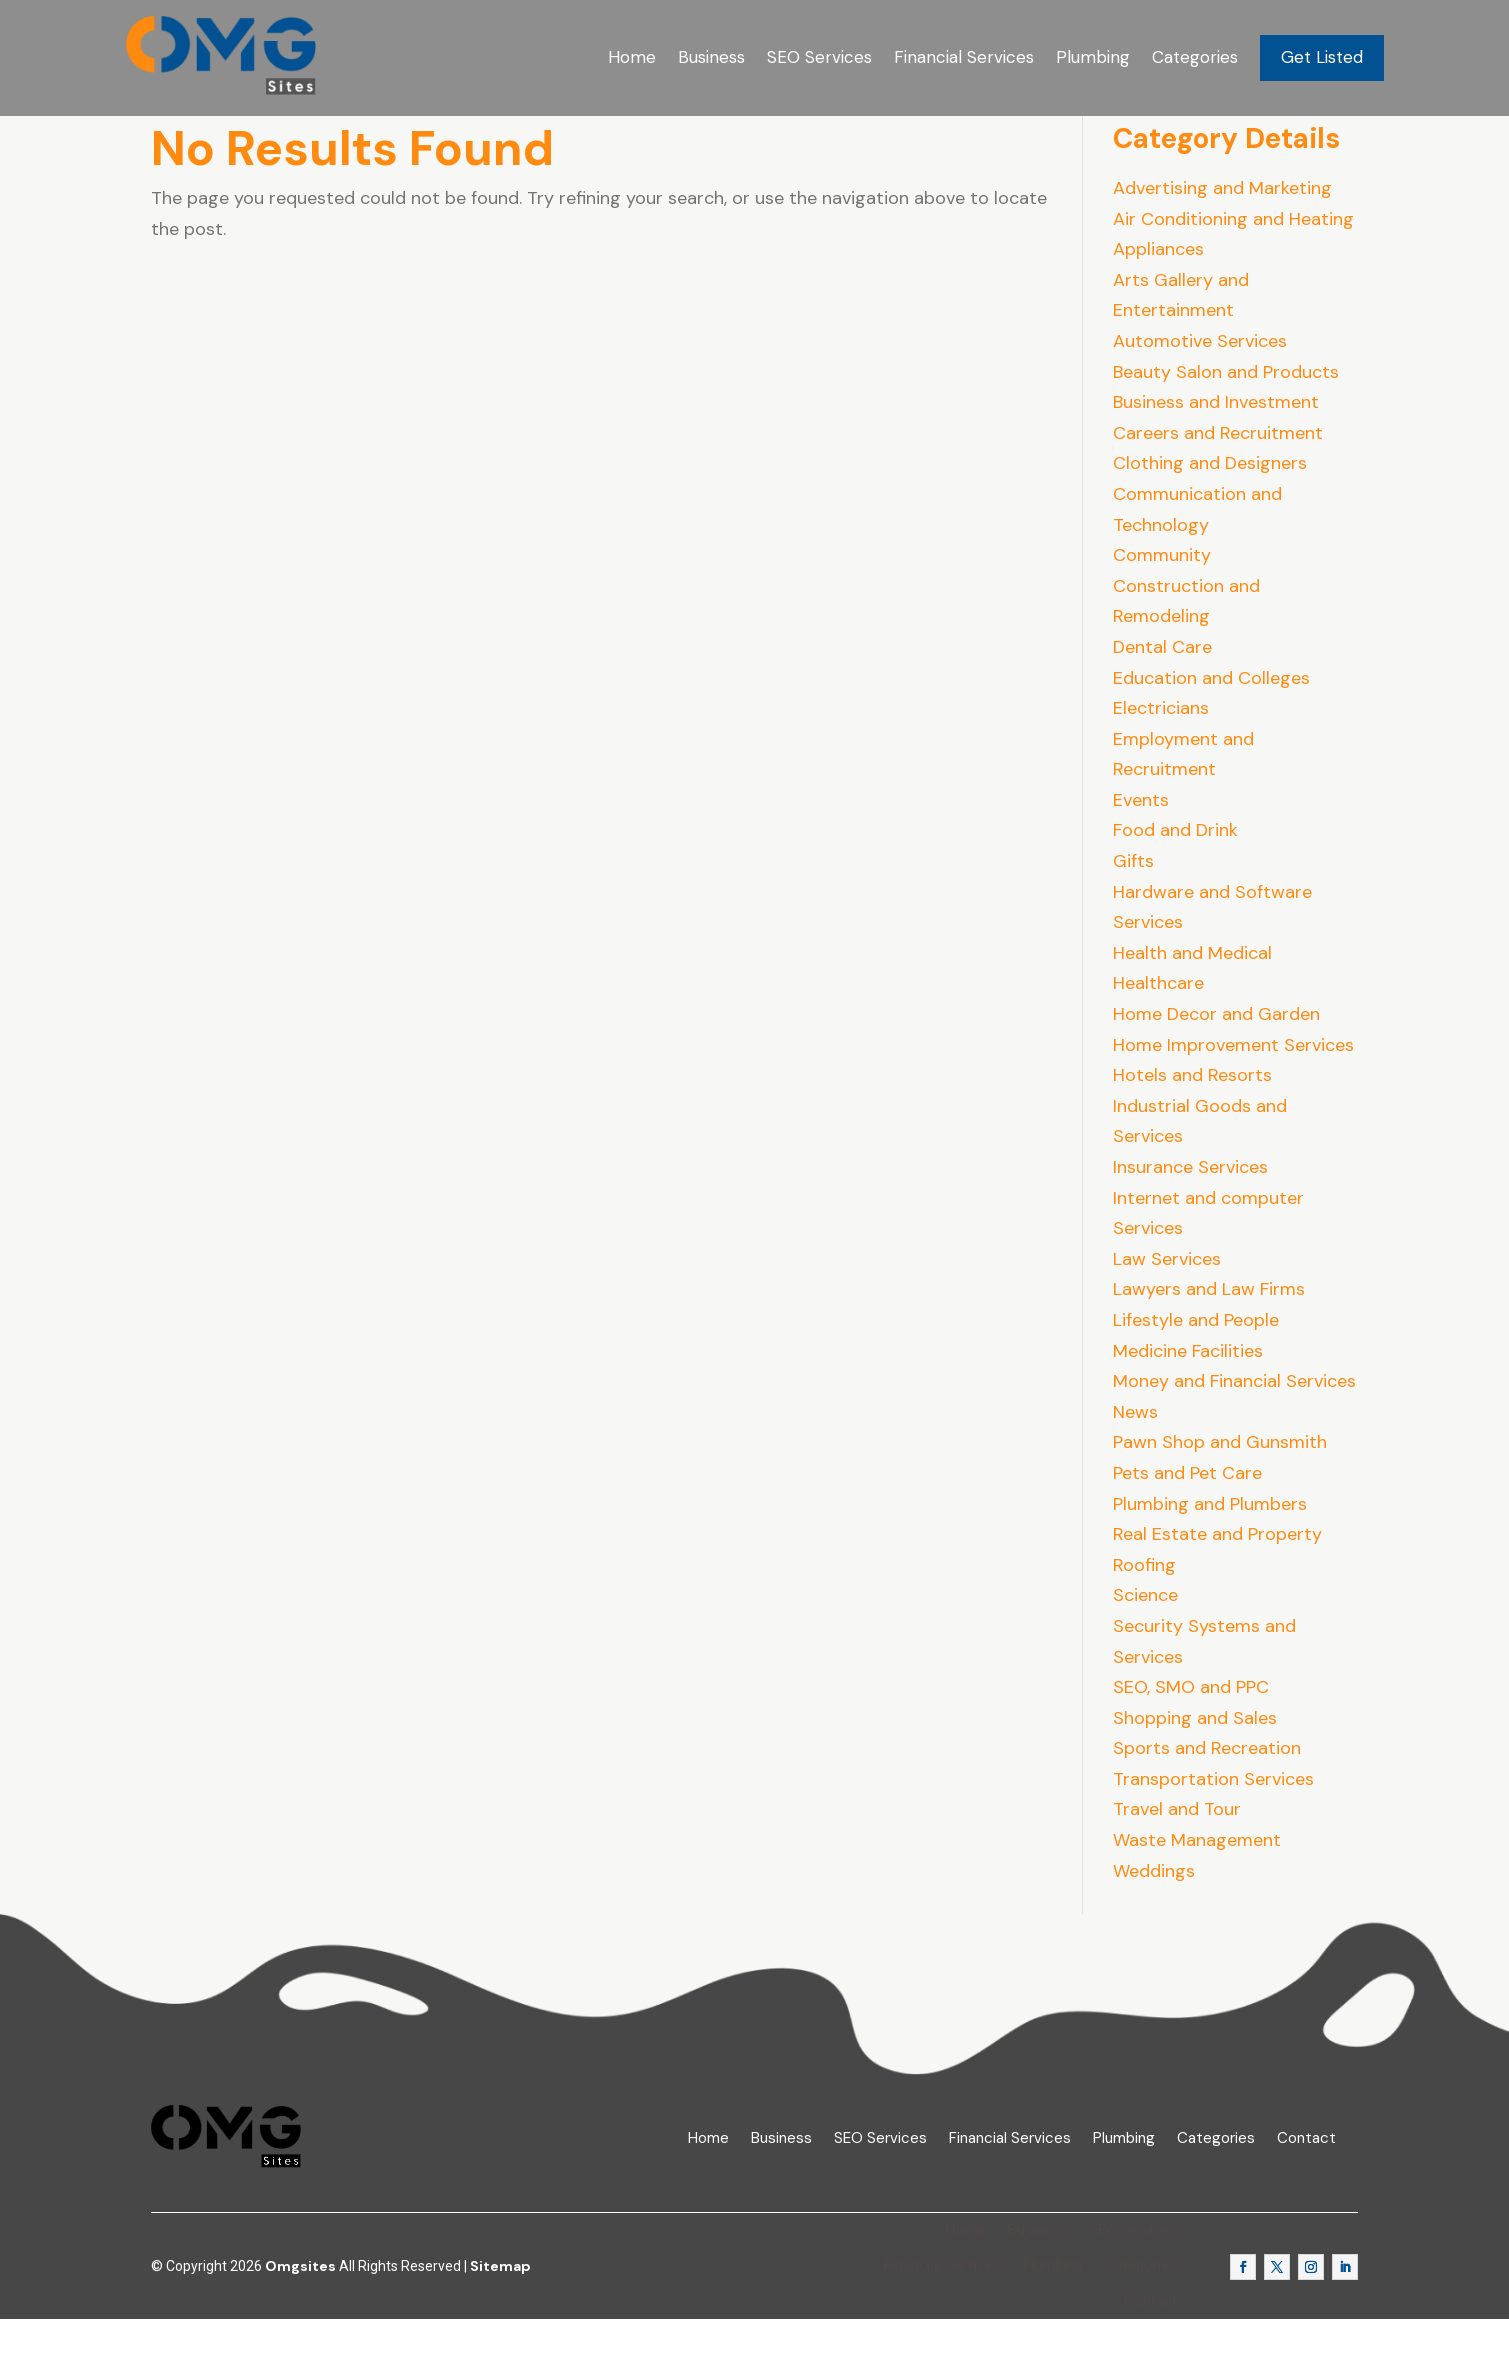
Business (711, 57)
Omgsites (300, 2315)
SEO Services (819, 57)
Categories (1195, 57)
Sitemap (500, 2315)
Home (632, 57)
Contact (1306, 2186)
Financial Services (964, 57)
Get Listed (1322, 57)
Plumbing (1093, 57)
